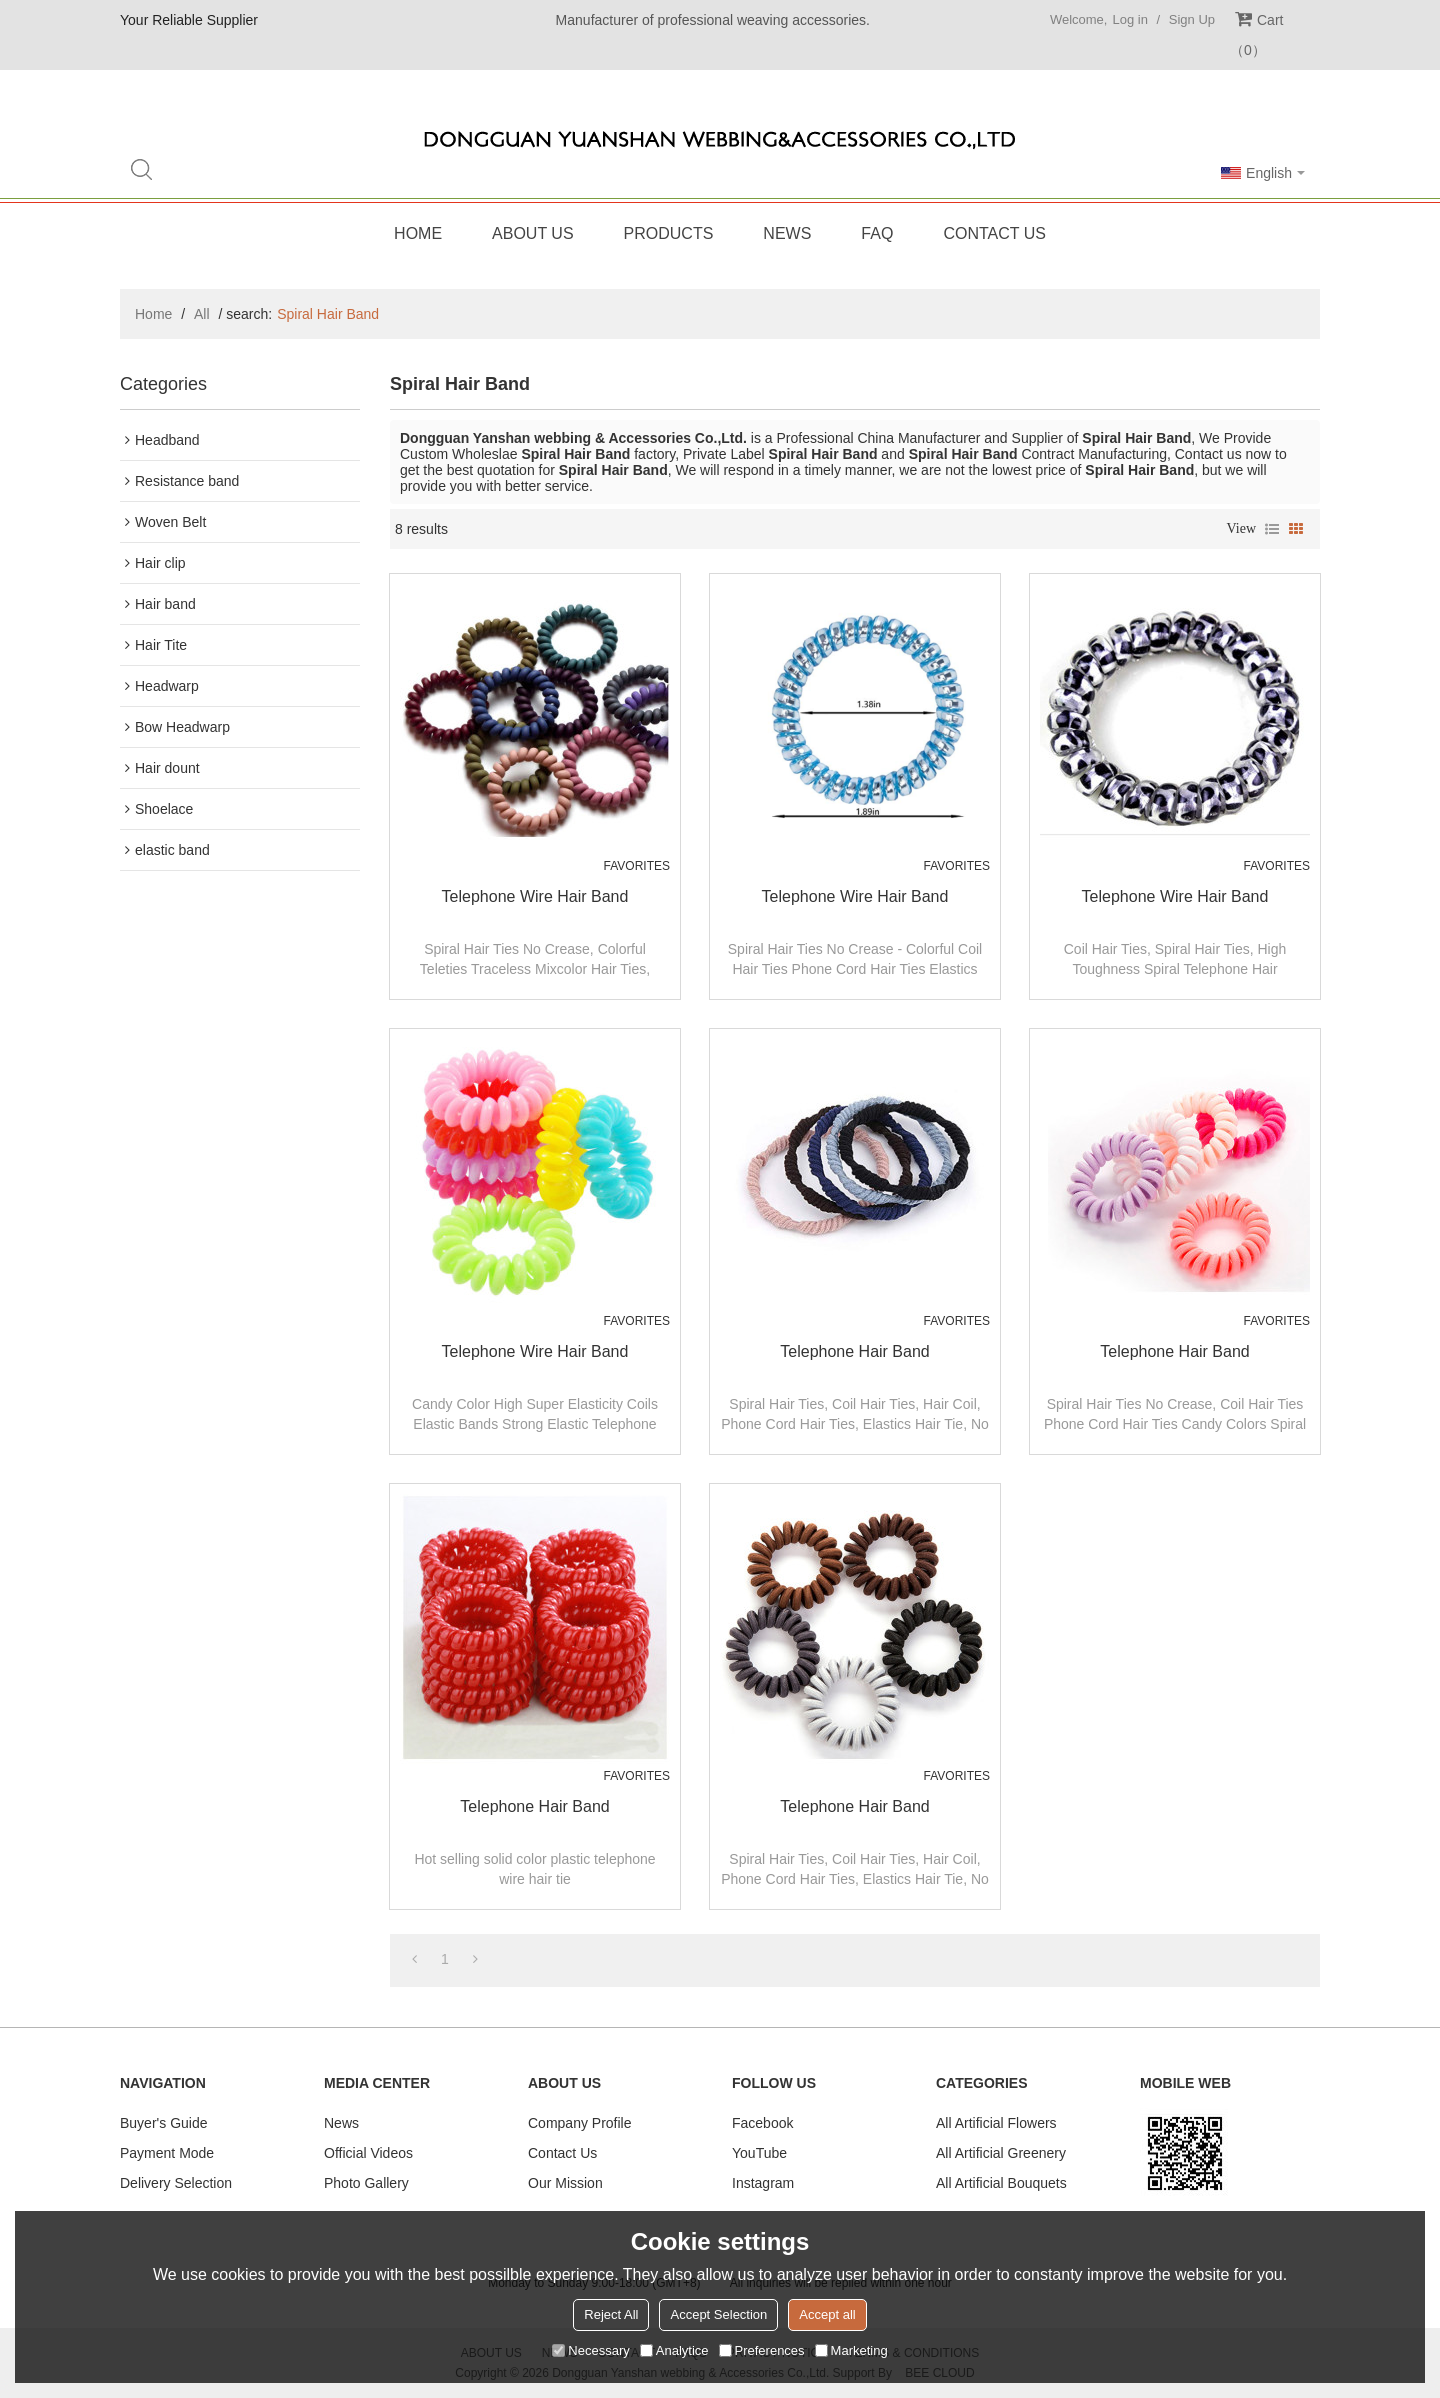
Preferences (762, 2350)
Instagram (763, 2183)
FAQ (877, 233)
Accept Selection (718, 2314)
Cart (1256, 35)
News (787, 233)
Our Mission (565, 2183)
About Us (533, 233)
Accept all (827, 2314)
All (202, 314)
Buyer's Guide (164, 2123)
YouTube (759, 2153)
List (1272, 529)
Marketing (851, 2350)
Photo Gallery (366, 2183)
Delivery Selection (176, 2183)
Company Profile (580, 2123)
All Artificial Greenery (1001, 2153)
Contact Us (994, 233)
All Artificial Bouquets (1001, 2183)
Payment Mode (167, 2153)
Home (418, 233)
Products (669, 233)
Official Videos (368, 2153)
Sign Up (1192, 19)
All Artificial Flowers (996, 2123)
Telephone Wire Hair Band (535, 896)
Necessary (590, 2350)
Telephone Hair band (854, 1351)
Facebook (762, 2123)
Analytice (674, 2350)
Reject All (611, 2314)
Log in (1129, 19)
